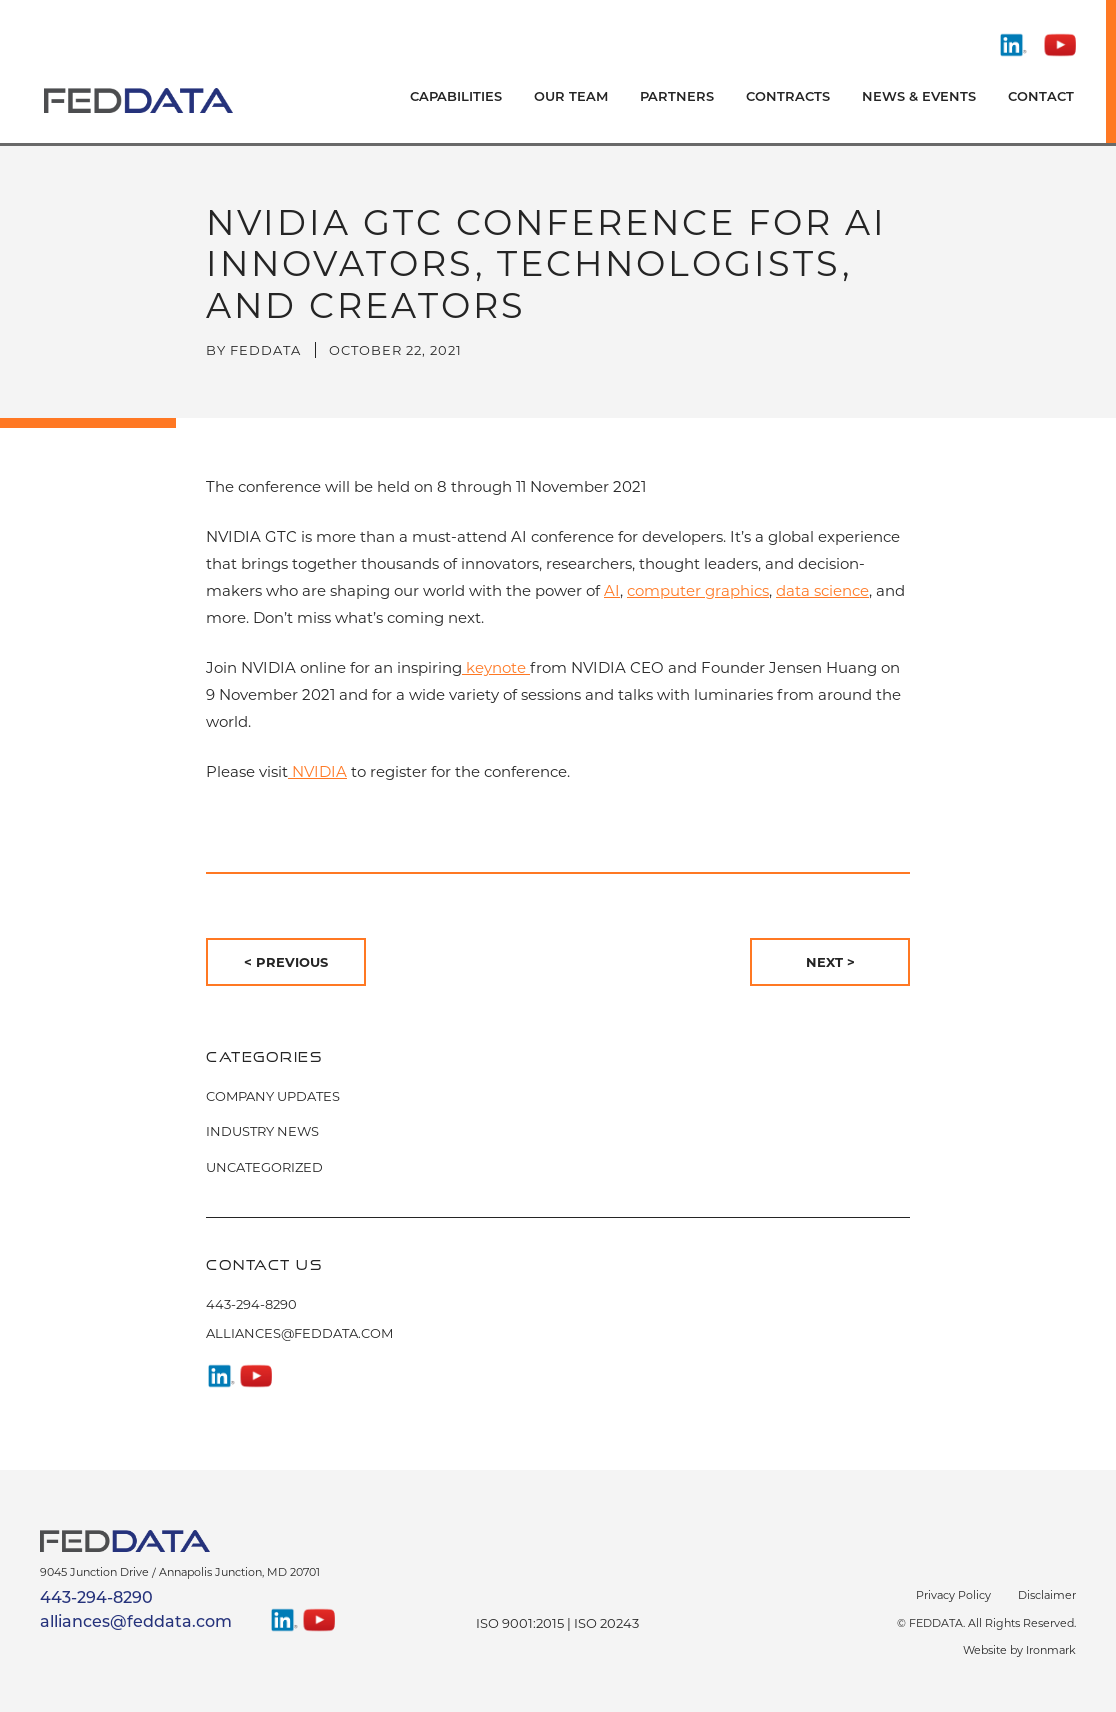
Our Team (571, 97)
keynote (496, 667)
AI (612, 590)
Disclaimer (1047, 1595)
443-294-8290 (251, 1304)
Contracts (788, 97)
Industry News (262, 1131)
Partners (677, 97)
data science (822, 590)
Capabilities (456, 97)
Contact (1041, 97)
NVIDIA (317, 771)
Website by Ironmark (1019, 1650)
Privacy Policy (953, 1595)
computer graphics (698, 590)
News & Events (919, 97)
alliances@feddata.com (299, 1333)
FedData (265, 350)
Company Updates (273, 1096)
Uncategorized (264, 1167)
